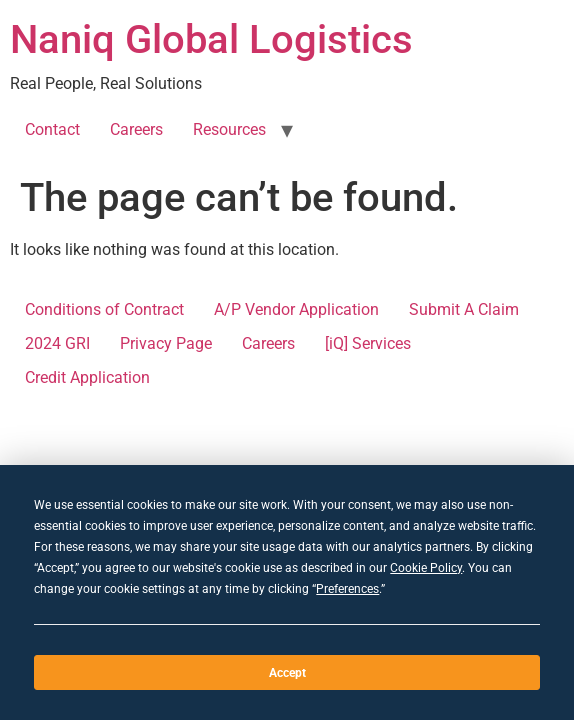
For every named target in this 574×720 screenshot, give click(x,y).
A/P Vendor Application (296, 309)
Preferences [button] (347, 589)
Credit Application (87, 377)
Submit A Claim (464, 309)
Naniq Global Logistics (211, 39)
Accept (287, 673)
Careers (136, 129)
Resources (229, 129)
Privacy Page (166, 343)
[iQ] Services (368, 343)
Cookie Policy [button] (426, 568)
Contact (52, 129)
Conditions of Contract (104, 309)
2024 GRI (57, 343)
